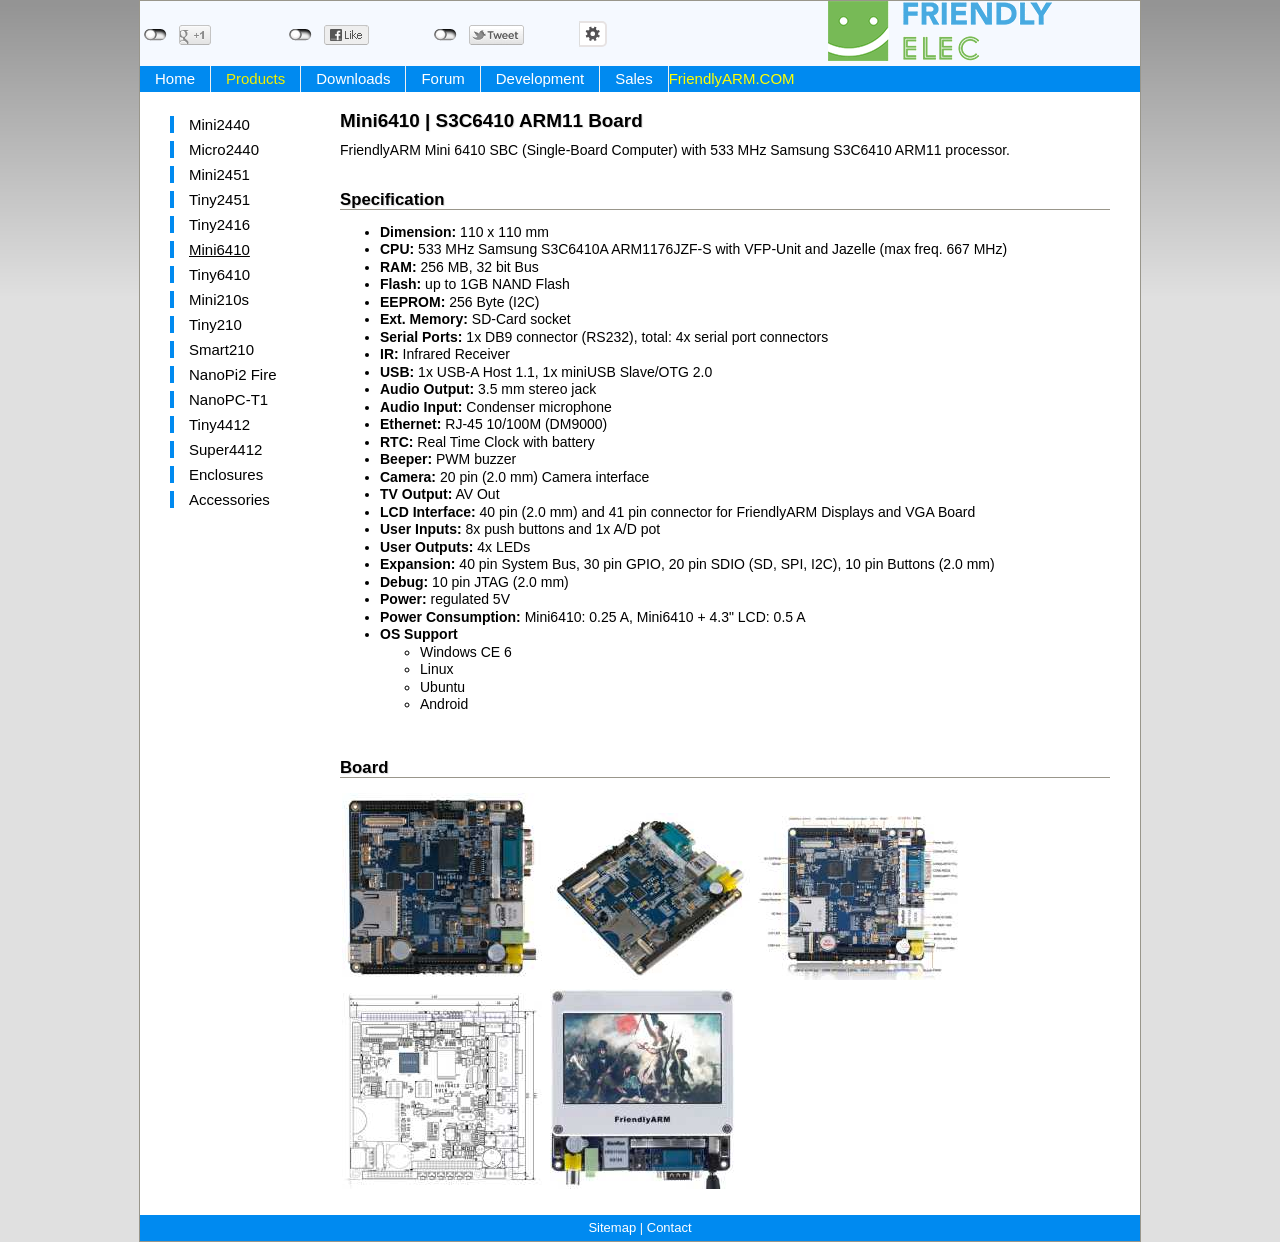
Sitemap (612, 1227)
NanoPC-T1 (228, 399)
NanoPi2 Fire (233, 374)
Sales (634, 78)
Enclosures (226, 474)
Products (255, 78)
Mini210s (219, 299)
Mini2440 (219, 124)
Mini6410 (219, 249)
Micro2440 (224, 149)
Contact (669, 1227)
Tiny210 (215, 324)
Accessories (229, 499)
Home (175, 78)
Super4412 (225, 449)
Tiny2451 (219, 199)
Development (540, 78)
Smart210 (221, 349)
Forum (442, 78)
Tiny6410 (219, 274)
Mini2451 (219, 174)
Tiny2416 (219, 224)
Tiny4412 (219, 424)
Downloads (353, 78)
